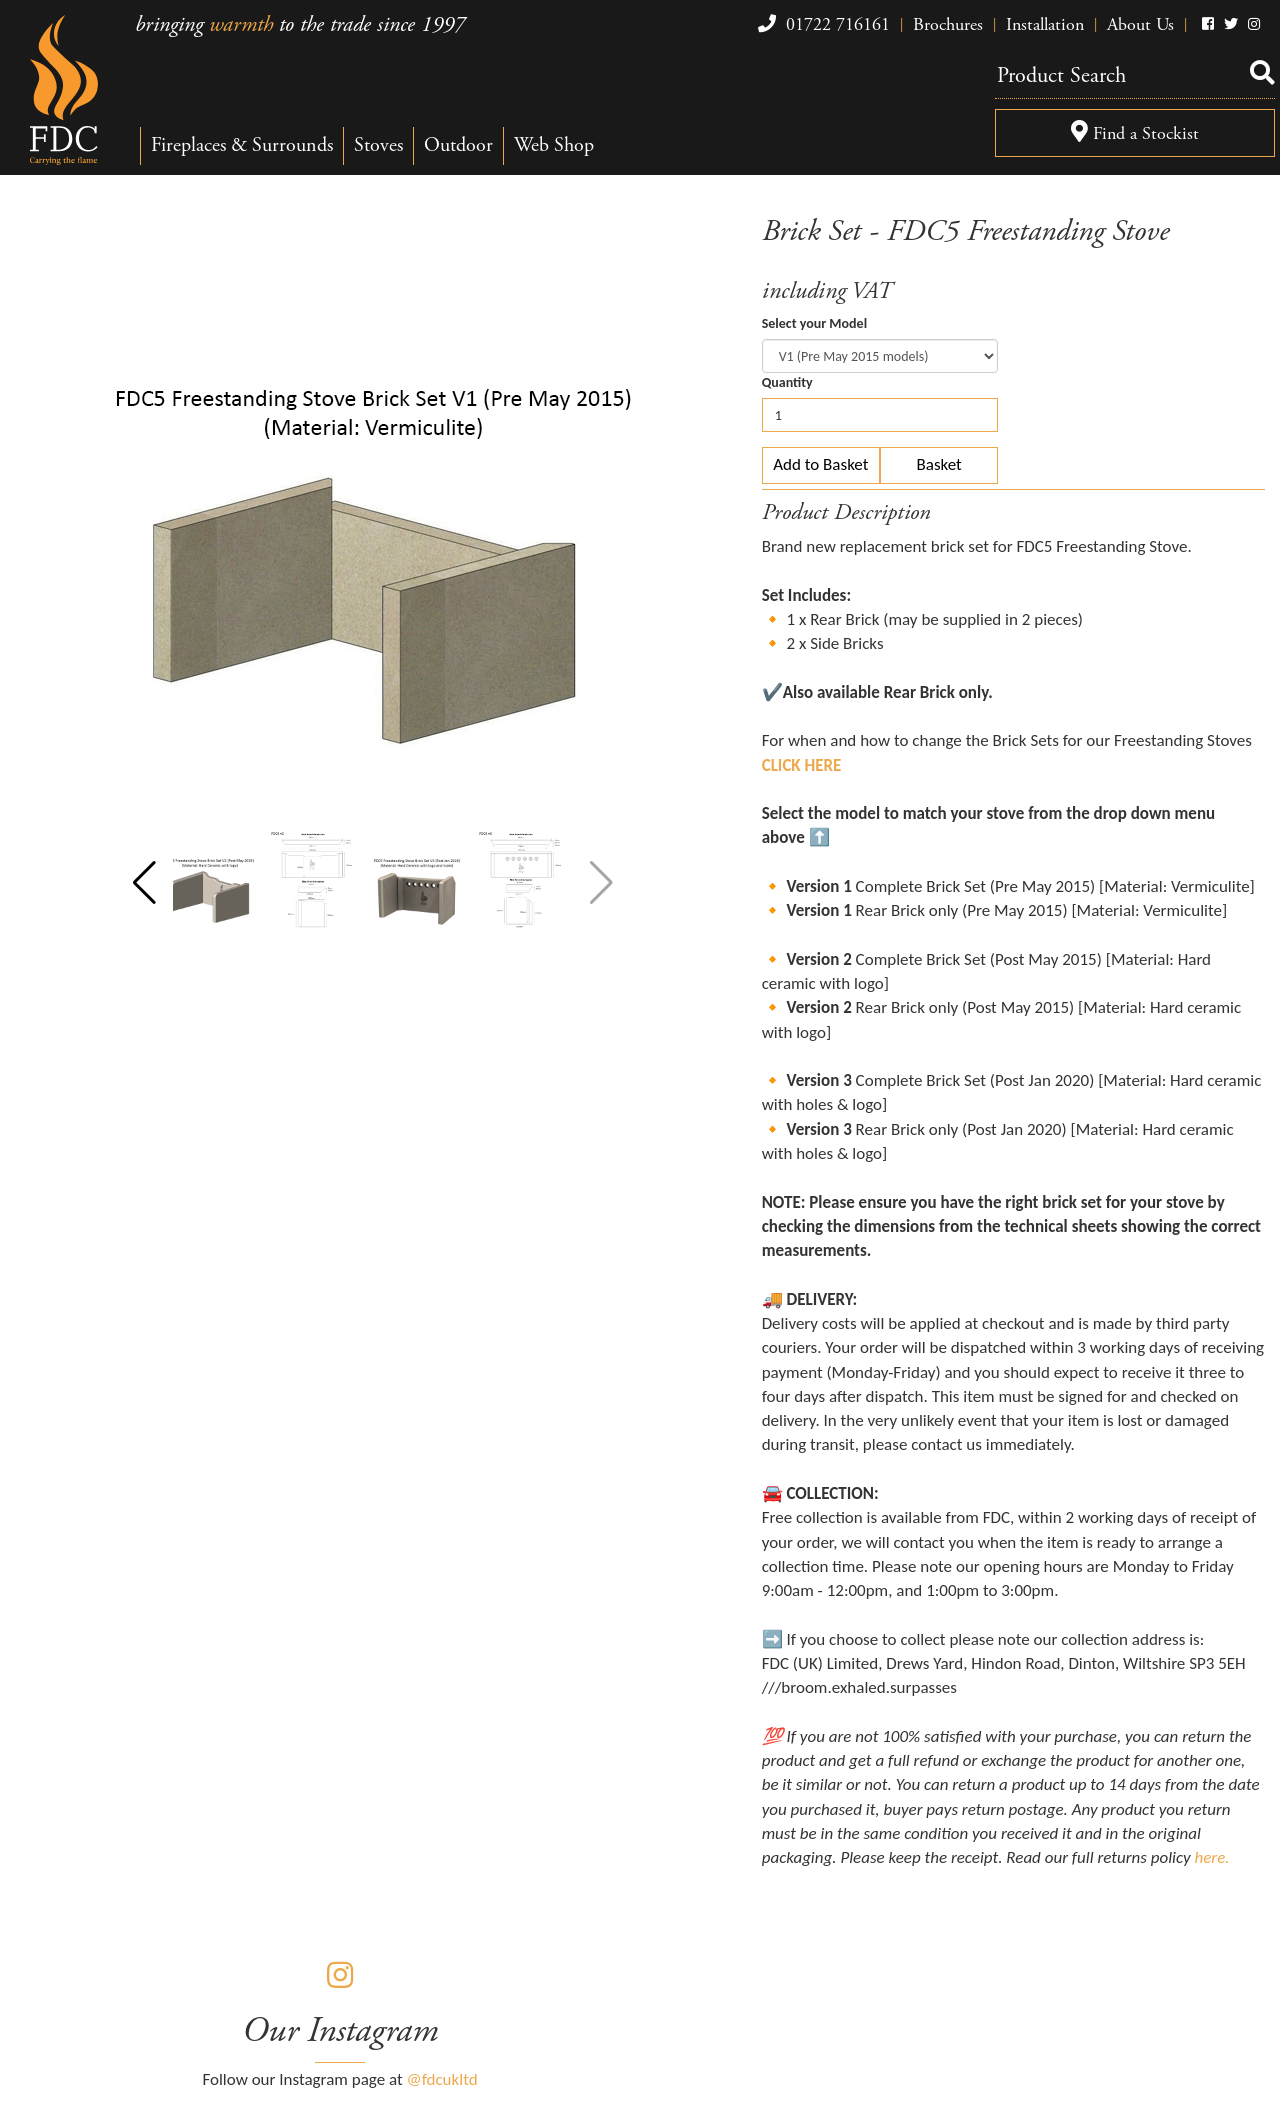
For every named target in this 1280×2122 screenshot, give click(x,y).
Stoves (378, 145)
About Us (1140, 24)
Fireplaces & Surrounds (242, 145)
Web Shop (554, 145)
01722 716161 (821, 24)
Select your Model (814, 323)
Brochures (948, 24)
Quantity (787, 382)
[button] (144, 883)
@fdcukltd (442, 2079)
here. (1212, 1857)
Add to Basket (820, 464)
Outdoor (458, 145)
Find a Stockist (1135, 133)
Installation (1045, 24)
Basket (939, 464)
